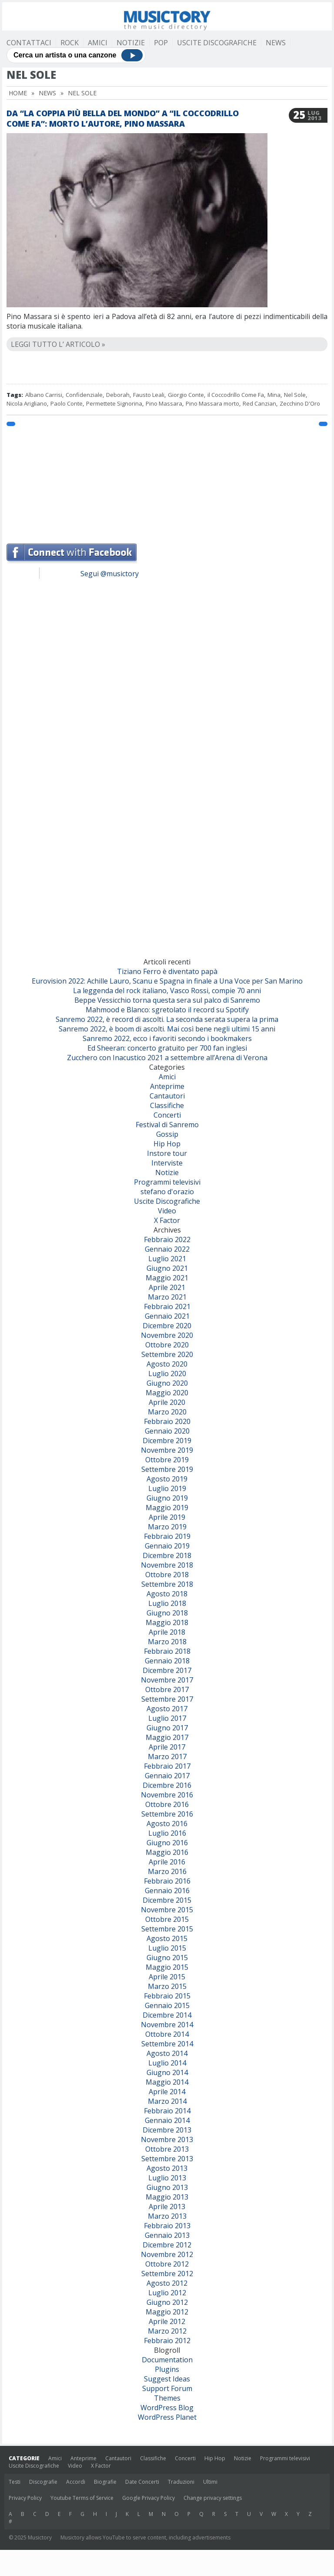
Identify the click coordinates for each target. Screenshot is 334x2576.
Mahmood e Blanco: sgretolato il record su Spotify (167, 1009)
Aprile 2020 (167, 1402)
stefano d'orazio (167, 1191)
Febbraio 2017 (167, 1766)
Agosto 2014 (167, 2053)
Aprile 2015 (167, 1977)
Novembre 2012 (167, 2254)
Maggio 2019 (167, 1507)
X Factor (167, 1220)
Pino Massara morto (212, 403)
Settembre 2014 (167, 2044)
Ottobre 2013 (167, 2149)
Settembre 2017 (167, 1699)
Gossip (167, 1134)
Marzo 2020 (167, 1412)
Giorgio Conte (186, 395)
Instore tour (167, 1153)
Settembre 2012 (167, 2273)
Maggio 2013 (167, 2197)
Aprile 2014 (167, 2091)
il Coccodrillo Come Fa (235, 395)
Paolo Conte (66, 403)
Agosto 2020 (167, 1364)
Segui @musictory (109, 573)
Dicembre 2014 (167, 2015)
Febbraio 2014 (167, 2111)
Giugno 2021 (167, 1268)
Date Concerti (142, 2481)
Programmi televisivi (167, 1182)
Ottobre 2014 (167, 2034)
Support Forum (167, 2388)
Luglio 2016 (167, 1833)
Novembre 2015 (167, 1909)
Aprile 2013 (167, 2206)
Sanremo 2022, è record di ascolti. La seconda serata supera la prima (167, 1019)
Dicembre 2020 (167, 1325)
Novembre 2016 (167, 1795)
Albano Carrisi (43, 395)
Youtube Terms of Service (82, 2498)
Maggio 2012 (167, 2312)
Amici (97, 42)
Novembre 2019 (167, 1450)
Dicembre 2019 (167, 1440)
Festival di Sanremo (167, 1124)
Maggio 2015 (167, 1967)
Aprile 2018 (167, 1632)
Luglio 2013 (167, 2178)
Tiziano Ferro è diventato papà (167, 971)
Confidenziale (84, 395)
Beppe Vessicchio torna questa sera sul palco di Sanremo (167, 1000)
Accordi (75, 2481)
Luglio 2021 (167, 1258)
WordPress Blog (167, 2407)
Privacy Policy (25, 2498)
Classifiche (167, 1105)
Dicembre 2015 (167, 1900)
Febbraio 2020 (167, 1421)
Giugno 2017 (167, 1728)
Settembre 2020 (167, 1354)
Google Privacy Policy (148, 2498)
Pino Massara (164, 403)
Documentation (167, 2359)
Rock (69, 42)
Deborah (118, 395)
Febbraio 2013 (167, 2225)
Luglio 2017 (167, 1718)
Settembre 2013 (167, 2158)
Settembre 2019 (167, 1469)
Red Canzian (259, 403)
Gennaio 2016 (167, 1890)
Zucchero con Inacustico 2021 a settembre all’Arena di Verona (167, 1057)
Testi (14, 2481)
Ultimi (210, 2481)
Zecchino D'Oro (300, 403)
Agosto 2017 (167, 1708)
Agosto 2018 (167, 1594)
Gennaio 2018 (167, 1661)
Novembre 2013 (167, 2139)
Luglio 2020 (167, 1373)
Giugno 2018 (167, 1613)
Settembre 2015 (167, 1929)
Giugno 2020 (167, 1383)
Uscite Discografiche (217, 42)
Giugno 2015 (167, 1957)
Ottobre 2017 (167, 1689)
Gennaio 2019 (167, 1546)
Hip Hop (167, 1144)
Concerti (167, 1115)
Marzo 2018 (167, 1641)
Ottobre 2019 (167, 1459)
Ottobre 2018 (167, 1574)
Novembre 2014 (167, 2024)
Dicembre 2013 (167, 2130)
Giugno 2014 (167, 2072)
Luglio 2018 (167, 1603)
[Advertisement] (167, 480)
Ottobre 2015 (167, 1919)
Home (18, 93)
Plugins (167, 2369)
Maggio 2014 (167, 2082)
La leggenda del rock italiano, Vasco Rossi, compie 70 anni (167, 990)
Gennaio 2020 (167, 1431)
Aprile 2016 (167, 1862)
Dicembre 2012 (167, 2245)
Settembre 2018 (167, 1584)
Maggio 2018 (167, 1622)
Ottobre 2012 (167, 2264)
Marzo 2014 (167, 2101)
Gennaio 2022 (167, 1249)
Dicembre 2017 (167, 1670)
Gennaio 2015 (167, 2005)
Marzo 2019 (167, 1526)
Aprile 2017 (167, 1747)
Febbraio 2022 (167, 1239)
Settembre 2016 (167, 1814)
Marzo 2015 (167, 1986)
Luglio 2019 (167, 1488)
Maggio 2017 (167, 1737)
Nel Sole (295, 395)
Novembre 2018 (167, 1565)
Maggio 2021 (167, 1278)
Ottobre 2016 (167, 1804)
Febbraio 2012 (167, 2340)
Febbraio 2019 (167, 1536)
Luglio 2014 (167, 2063)
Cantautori (167, 1096)
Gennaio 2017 (167, 1775)
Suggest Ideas (167, 2379)
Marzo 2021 (167, 1297)
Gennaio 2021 (167, 1316)
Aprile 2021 (167, 1287)
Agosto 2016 (167, 1823)
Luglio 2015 (167, 1948)
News (276, 42)
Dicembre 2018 (167, 1555)
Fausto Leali (148, 395)
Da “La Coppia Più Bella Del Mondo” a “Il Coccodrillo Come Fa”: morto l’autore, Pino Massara (123, 118)
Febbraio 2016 (167, 1881)
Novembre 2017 (167, 1680)
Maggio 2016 (167, 1852)
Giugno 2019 (167, 1498)
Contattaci (29, 42)
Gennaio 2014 (167, 2120)
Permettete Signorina (114, 403)
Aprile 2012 (167, 2321)
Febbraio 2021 (167, 1306)
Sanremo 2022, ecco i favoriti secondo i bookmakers (167, 1038)
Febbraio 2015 (167, 1996)
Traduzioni (181, 2481)
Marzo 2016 (167, 1871)
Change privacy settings (213, 2498)
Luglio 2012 (167, 2292)
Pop (161, 42)
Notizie (131, 42)
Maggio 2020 (167, 1392)
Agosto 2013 (167, 2168)
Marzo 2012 (167, 2331)
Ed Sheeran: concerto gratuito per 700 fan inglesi (167, 1048)
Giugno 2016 (167, 1842)
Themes (167, 2398)
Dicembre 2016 (167, 1785)
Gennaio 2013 (167, 2235)
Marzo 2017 (167, 1756)
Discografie (43, 2481)
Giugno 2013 (167, 2187)
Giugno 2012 (167, 2302)
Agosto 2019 (167, 1479)
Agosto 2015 (167, 1938)
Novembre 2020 (167, 1335)
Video (167, 1211)
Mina (274, 395)
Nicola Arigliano (27, 403)
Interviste (167, 1163)
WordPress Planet (167, 2417)
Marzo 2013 (167, 2216)
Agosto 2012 (167, 2283)
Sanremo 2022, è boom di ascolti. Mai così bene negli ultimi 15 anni (167, 1029)
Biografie (105, 2481)
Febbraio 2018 (167, 1651)
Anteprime (167, 1086)
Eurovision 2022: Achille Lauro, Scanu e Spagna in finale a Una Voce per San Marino (167, 981)
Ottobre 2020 (167, 1345)
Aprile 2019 (167, 1517)
